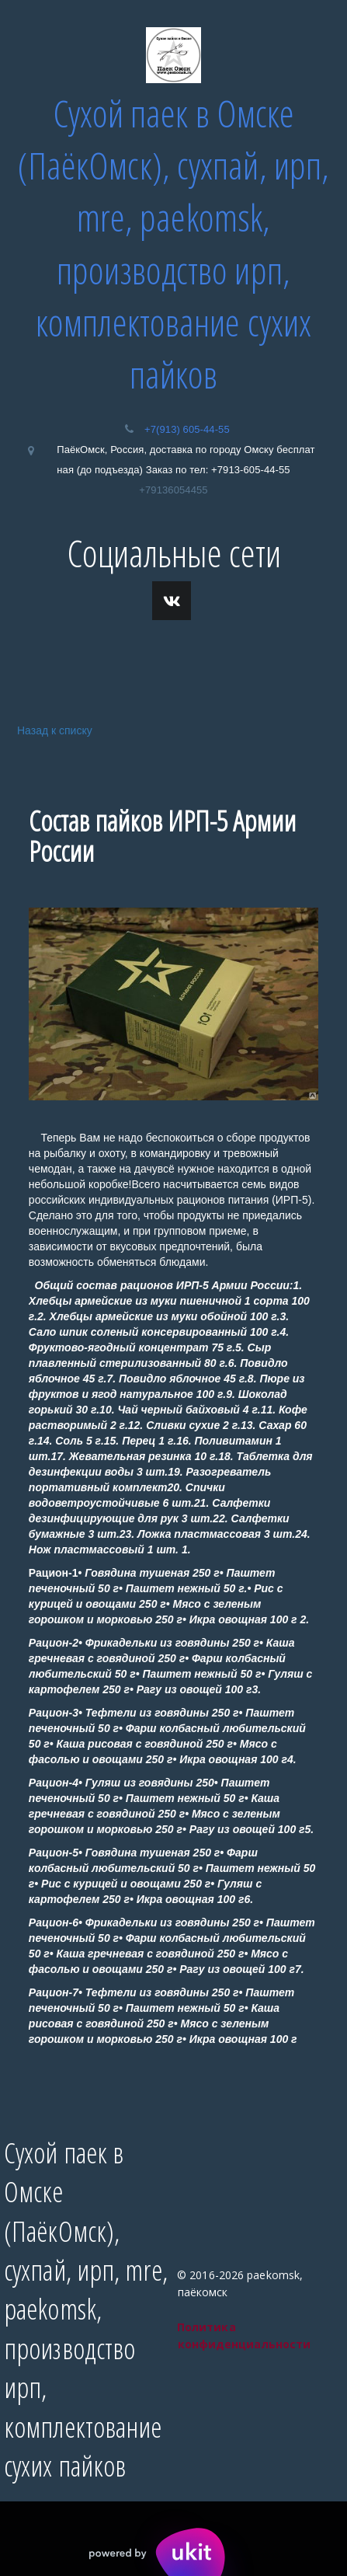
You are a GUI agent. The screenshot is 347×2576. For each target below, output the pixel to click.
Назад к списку (52, 730)
